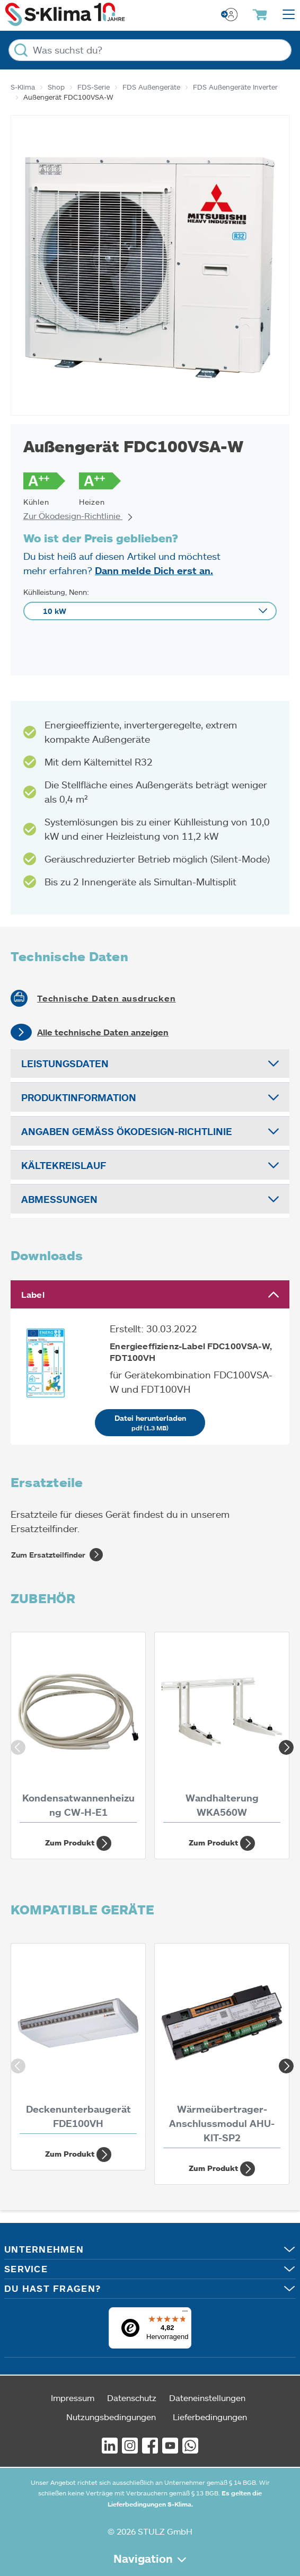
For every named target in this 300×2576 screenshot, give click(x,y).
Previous (16, 1745)
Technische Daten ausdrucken (106, 998)
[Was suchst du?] (150, 50)
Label (33, 1294)
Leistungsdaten (65, 1063)
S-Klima (23, 87)
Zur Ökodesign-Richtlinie (78, 516)
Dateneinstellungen (207, 2398)
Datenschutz (131, 2398)
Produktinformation (78, 1097)
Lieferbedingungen (210, 2417)
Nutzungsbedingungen (111, 2417)
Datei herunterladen (150, 1423)
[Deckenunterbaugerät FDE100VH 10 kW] (78, 2041)
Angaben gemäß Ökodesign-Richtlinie (126, 1131)
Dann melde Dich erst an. (154, 570)
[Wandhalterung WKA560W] (222, 1730)
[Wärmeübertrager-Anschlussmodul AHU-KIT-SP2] (222, 2048)
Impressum (72, 2398)
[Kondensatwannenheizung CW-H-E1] (78, 1730)
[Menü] (185, 2313)
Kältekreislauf (63, 1165)
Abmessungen (59, 1199)
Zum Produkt (78, 1843)
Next (284, 1745)
